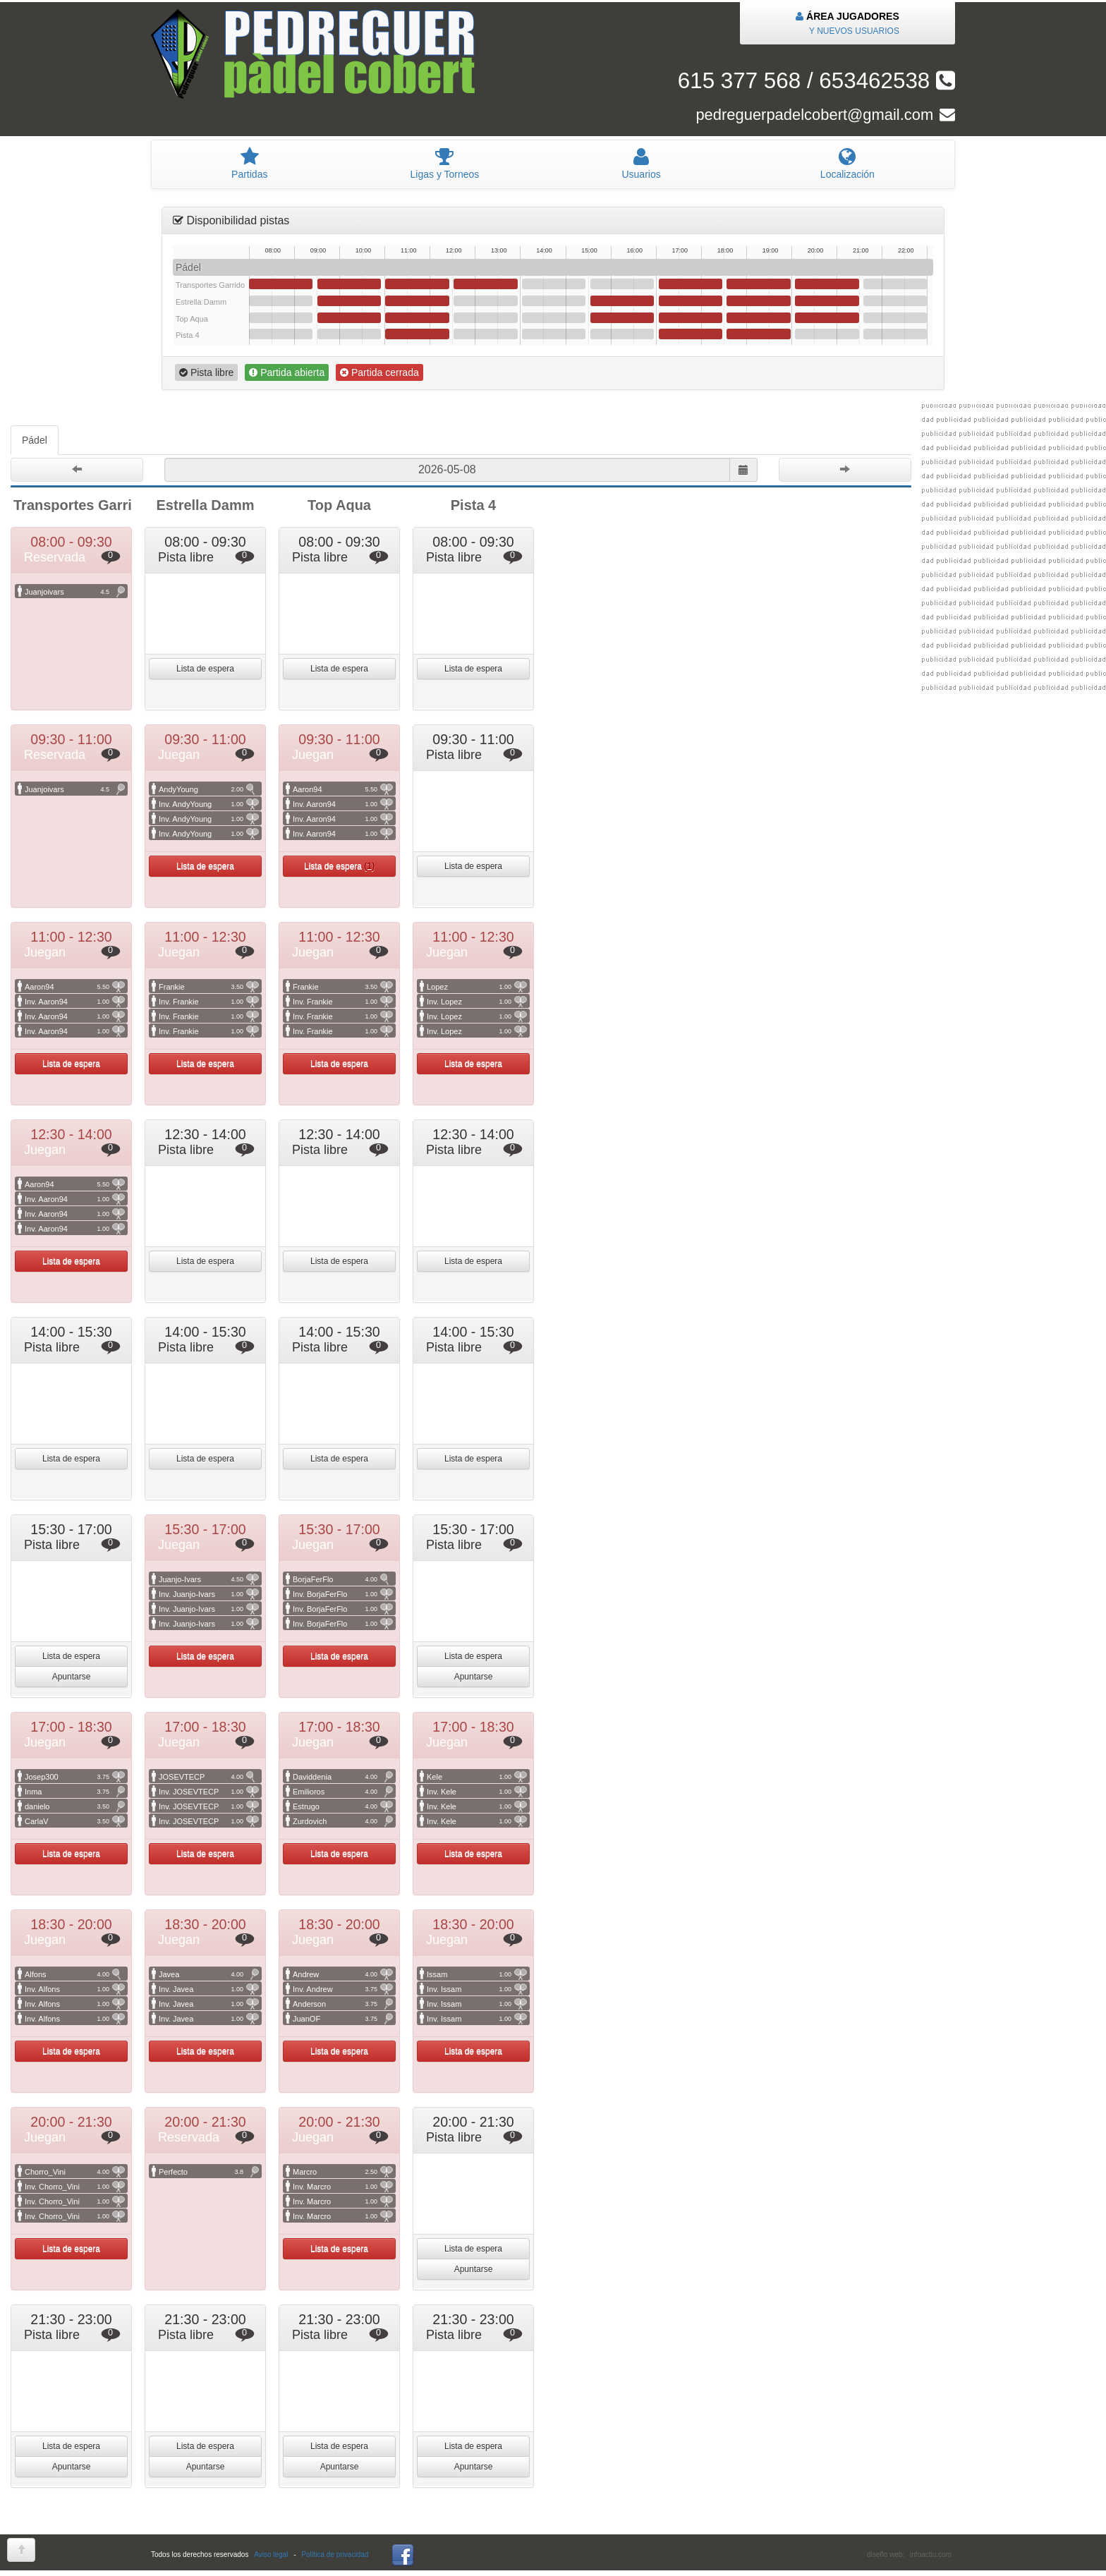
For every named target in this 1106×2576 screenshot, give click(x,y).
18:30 (758, 284)
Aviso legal (271, 2554)
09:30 (349, 284)
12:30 (485, 284)
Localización (847, 163)
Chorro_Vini (75, 2172)
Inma (75, 1792)
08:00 (280, 284)
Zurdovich (343, 1821)
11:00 (417, 284)
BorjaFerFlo (343, 1579)
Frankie (209, 987)
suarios (640, 163)
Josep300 (75, 1777)
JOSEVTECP (209, 1777)
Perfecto (209, 2172)
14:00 (553, 284)
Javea (209, 1974)
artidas (249, 163)
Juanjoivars (75, 592)
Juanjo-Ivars (209, 1579)
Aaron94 (343, 789)
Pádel (34, 440)
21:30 (895, 284)
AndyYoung (209, 789)
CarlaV (75, 1821)
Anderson (343, 2004)
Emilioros (343, 1792)
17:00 (690, 284)
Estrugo (343, 1806)
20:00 (826, 284)
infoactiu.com (931, 2554)
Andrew (343, 1974)
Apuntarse (71, 1677)
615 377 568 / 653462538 (816, 80)
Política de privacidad (334, 2554)
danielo (75, 1806)
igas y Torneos (444, 163)
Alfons (75, 1974)
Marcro (343, 2172)
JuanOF (343, 2019)
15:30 (622, 284)
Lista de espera (205, 669)
